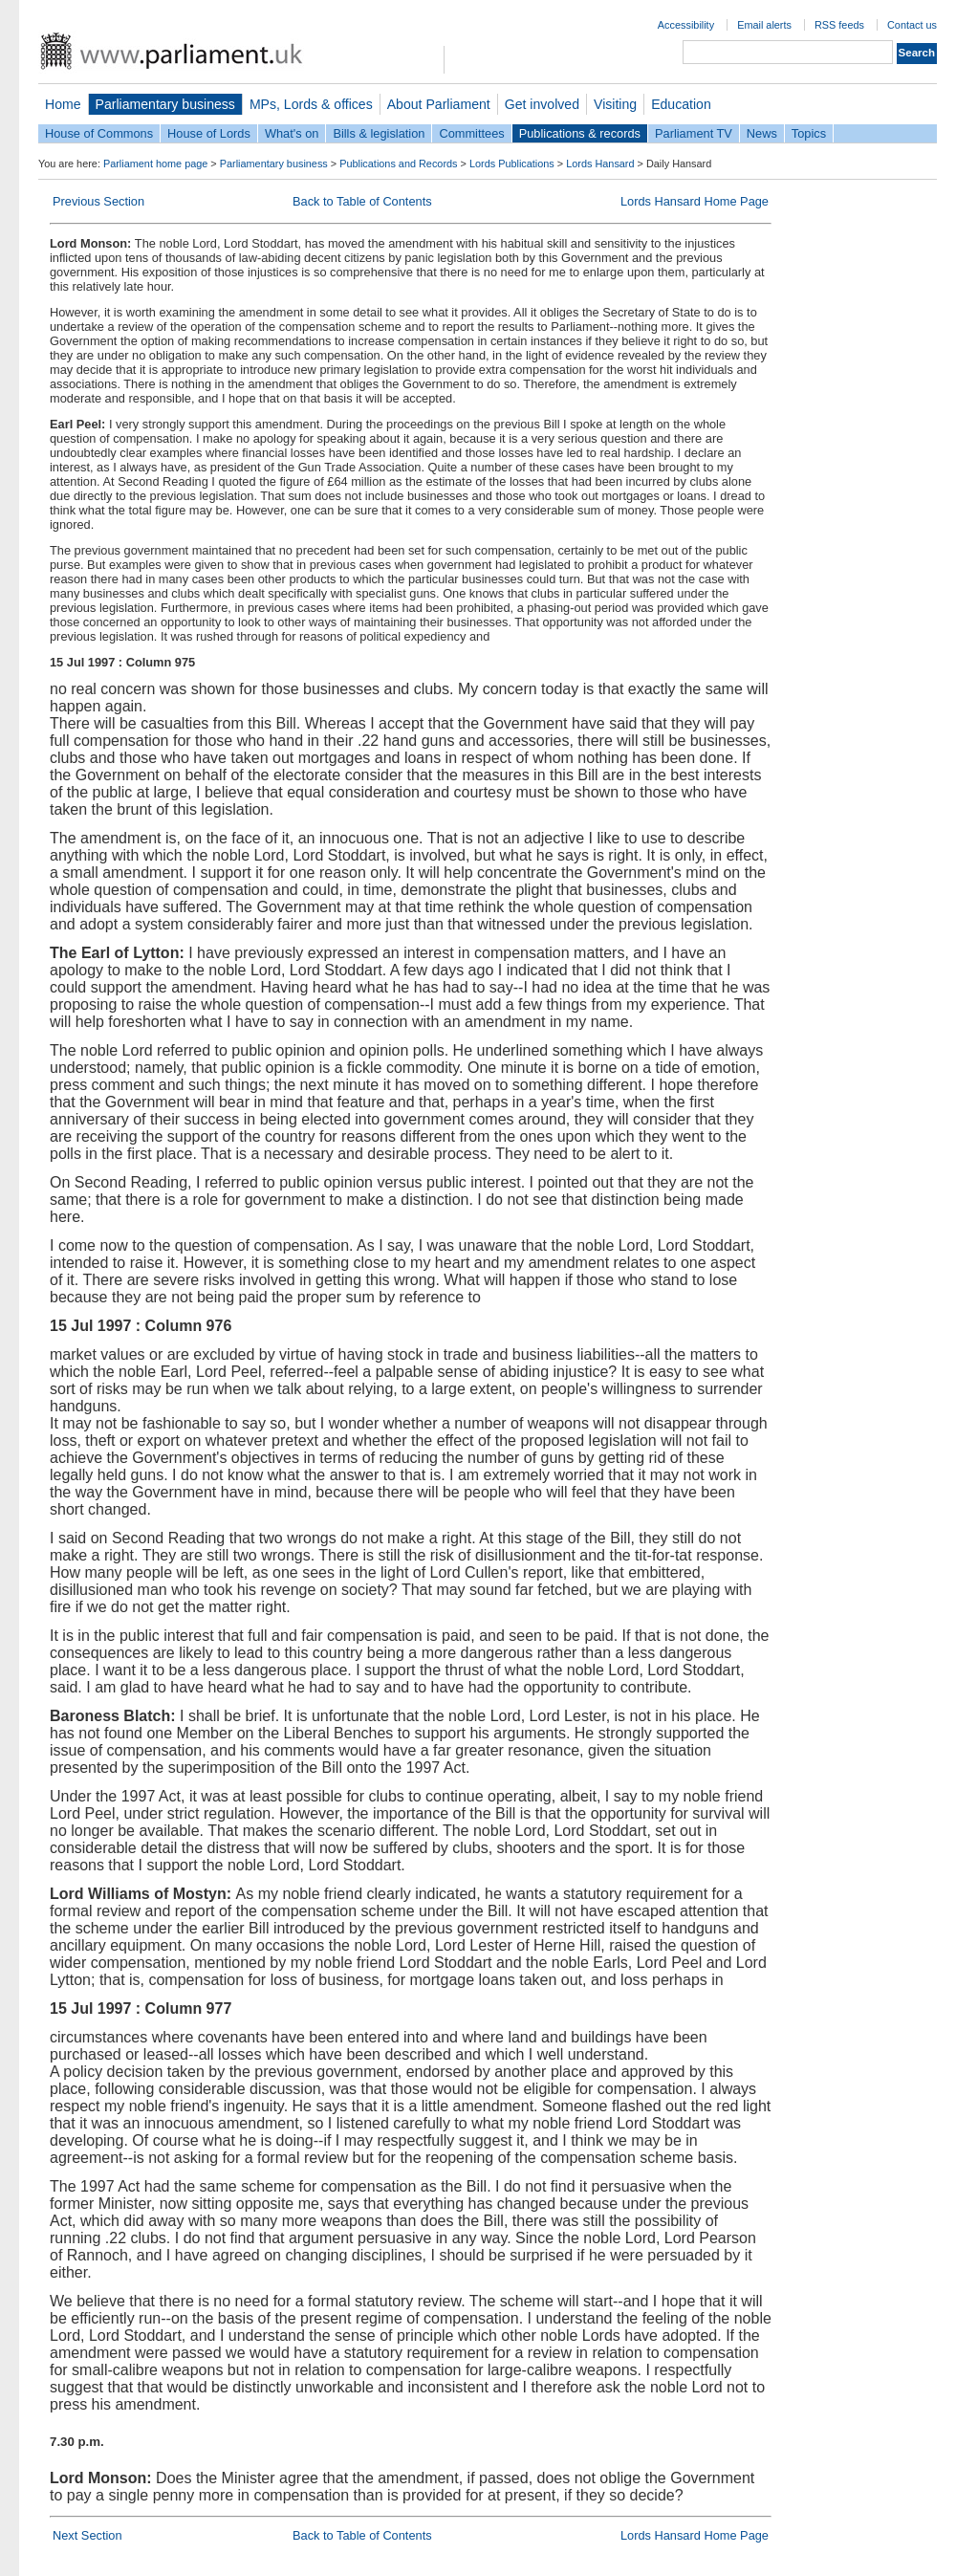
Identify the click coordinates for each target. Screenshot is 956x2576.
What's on (292, 133)
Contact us (912, 25)
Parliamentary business (165, 104)
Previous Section (98, 201)
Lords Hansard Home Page (694, 201)
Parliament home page (155, 163)
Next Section (87, 2535)
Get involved (542, 104)
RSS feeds (839, 25)
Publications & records (580, 133)
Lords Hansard (600, 163)
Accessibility (686, 25)
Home (63, 104)
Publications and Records (398, 163)
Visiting (615, 104)
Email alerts (764, 25)
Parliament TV (693, 133)
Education (681, 104)
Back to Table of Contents (362, 201)
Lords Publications (511, 163)
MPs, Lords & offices (311, 104)
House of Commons (99, 133)
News (762, 133)
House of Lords (208, 133)
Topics (809, 133)
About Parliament (438, 104)
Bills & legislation (378, 133)
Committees (471, 133)
